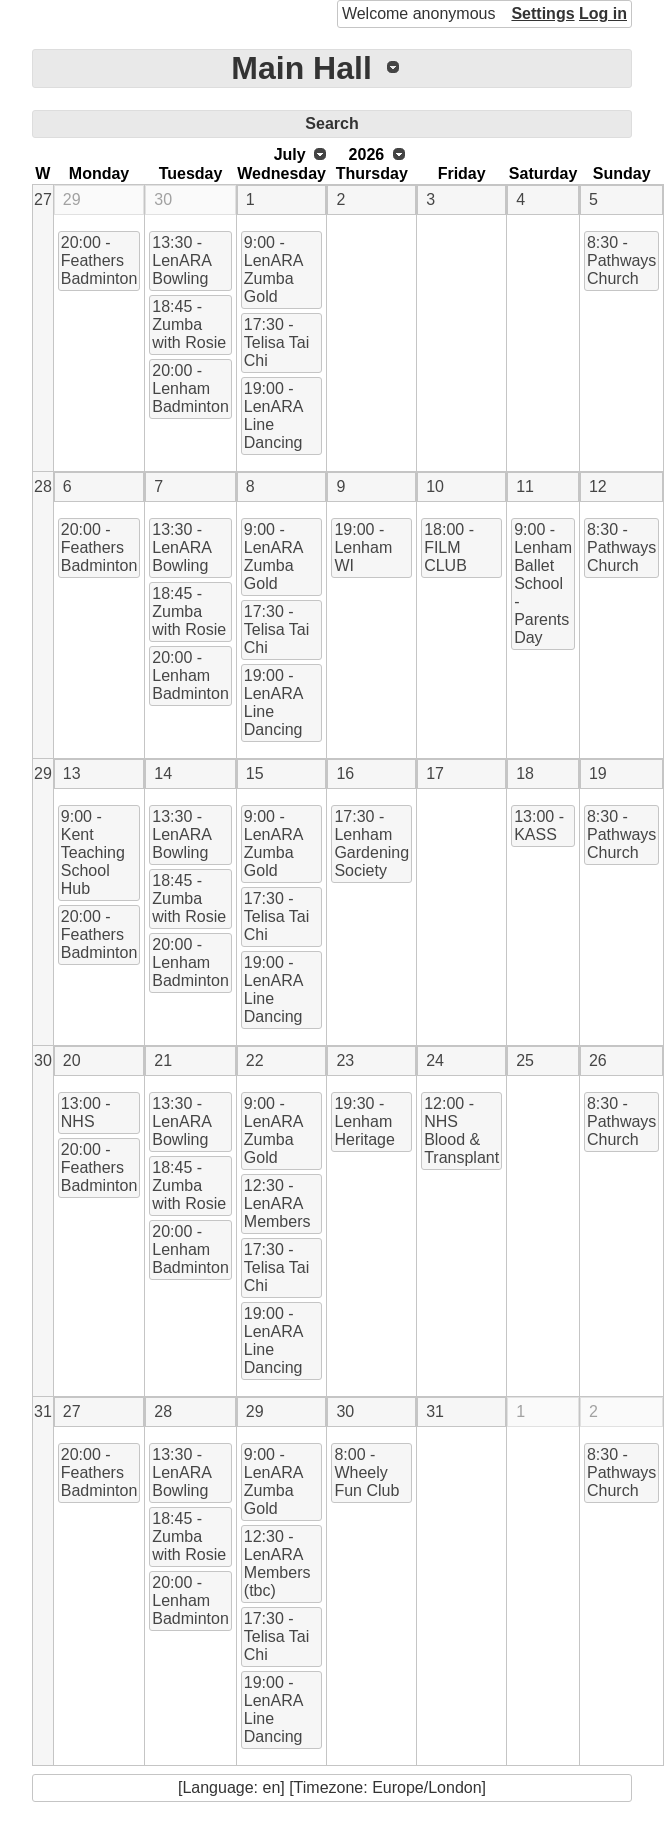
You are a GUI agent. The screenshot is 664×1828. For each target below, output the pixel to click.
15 (255, 773)
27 (43, 199)
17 (435, 773)
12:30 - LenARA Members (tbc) (277, 1563)
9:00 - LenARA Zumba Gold (274, 269)
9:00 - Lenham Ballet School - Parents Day (543, 583)
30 (163, 199)
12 (598, 486)
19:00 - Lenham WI (363, 547)
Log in (603, 13)
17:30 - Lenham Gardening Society (371, 843)
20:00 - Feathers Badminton (99, 260)
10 (435, 486)
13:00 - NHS (86, 1112)
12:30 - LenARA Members (277, 1203)
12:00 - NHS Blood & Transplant (461, 1130)
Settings (542, 13)
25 (525, 1060)
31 (43, 1411)
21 (163, 1060)
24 (435, 1060)
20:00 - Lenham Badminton (190, 388)
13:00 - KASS (539, 825)
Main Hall (301, 68)
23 (345, 1060)
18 (525, 773)
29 (72, 199)
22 (255, 1060)
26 (598, 1060)
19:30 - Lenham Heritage (364, 1121)
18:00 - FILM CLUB (449, 547)
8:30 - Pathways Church (621, 260)
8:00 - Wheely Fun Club (366, 1472)
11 (525, 486)
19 (598, 773)
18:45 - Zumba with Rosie (189, 324)
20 (72, 1060)
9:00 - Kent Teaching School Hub (93, 852)
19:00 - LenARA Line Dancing (274, 415)
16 (345, 773)
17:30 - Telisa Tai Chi (277, 342)
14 (163, 773)
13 (72, 773)
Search (331, 123)
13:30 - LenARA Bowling (182, 260)
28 (43, 486)
